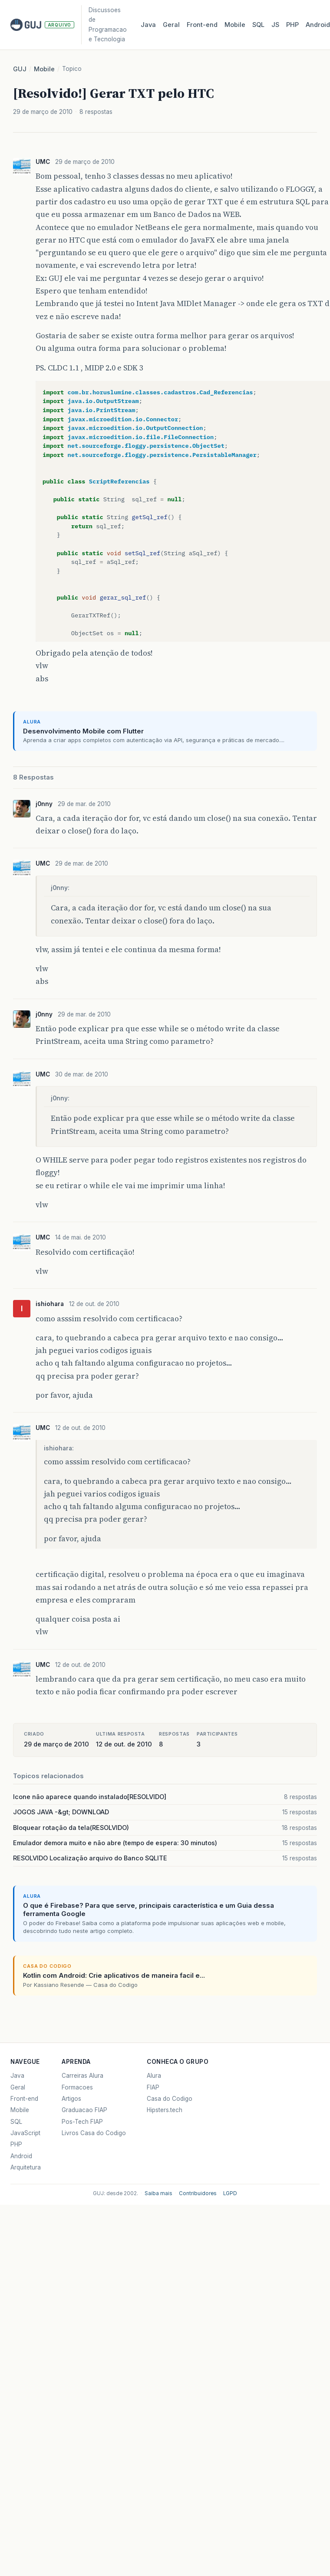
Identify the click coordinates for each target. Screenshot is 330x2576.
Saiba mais (158, 2193)
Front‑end (202, 25)
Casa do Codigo (169, 2098)
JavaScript (25, 2132)
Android (21, 2156)
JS (275, 25)
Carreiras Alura (82, 2075)
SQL (258, 25)
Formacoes (77, 2087)
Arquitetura (25, 2167)
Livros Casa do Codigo (94, 2132)
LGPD (230, 2193)
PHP (292, 25)
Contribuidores (198, 2193)
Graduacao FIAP (84, 2109)
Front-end (24, 2098)
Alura (154, 2075)
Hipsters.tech (164, 2109)
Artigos (71, 2098)
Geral (171, 25)
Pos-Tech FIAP (82, 2121)
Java (148, 25)
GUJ (19, 69)
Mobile (234, 25)
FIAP (153, 2087)
